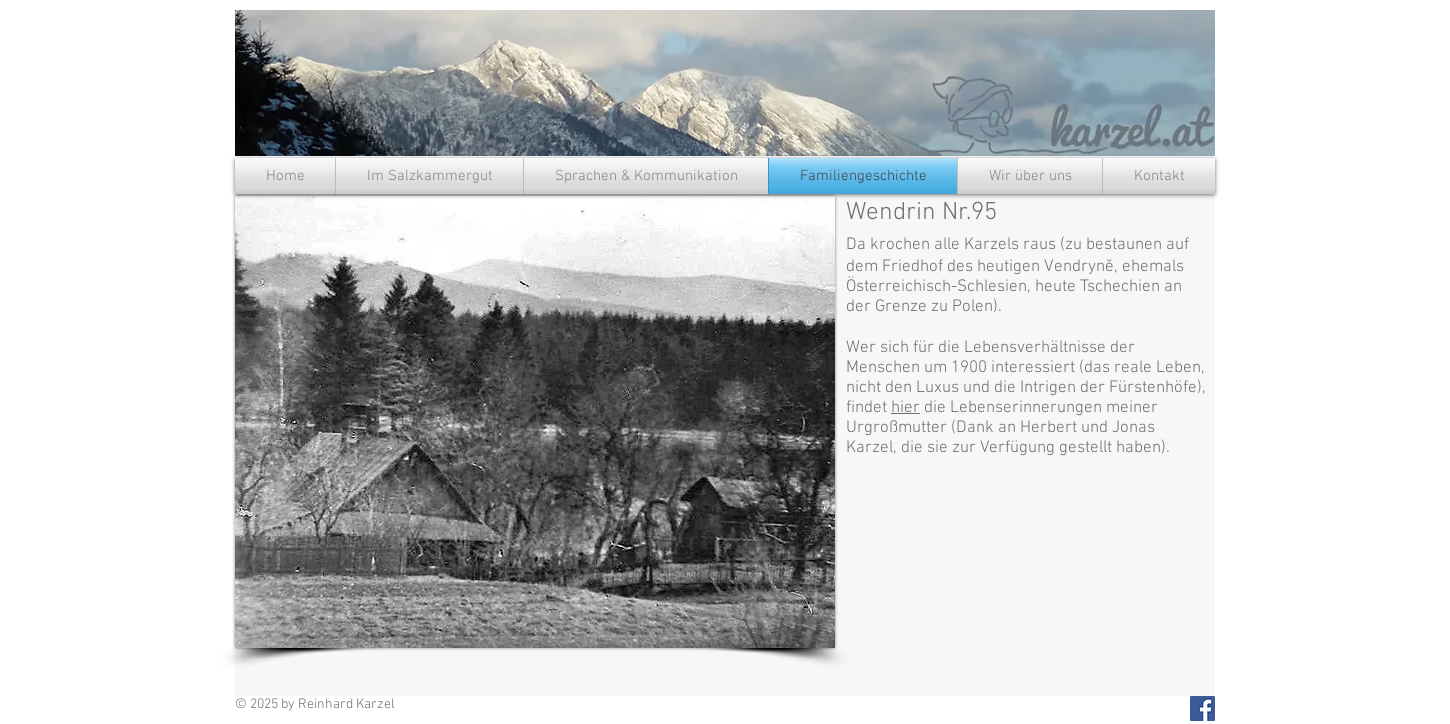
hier (905, 408)
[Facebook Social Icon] (1202, 708)
